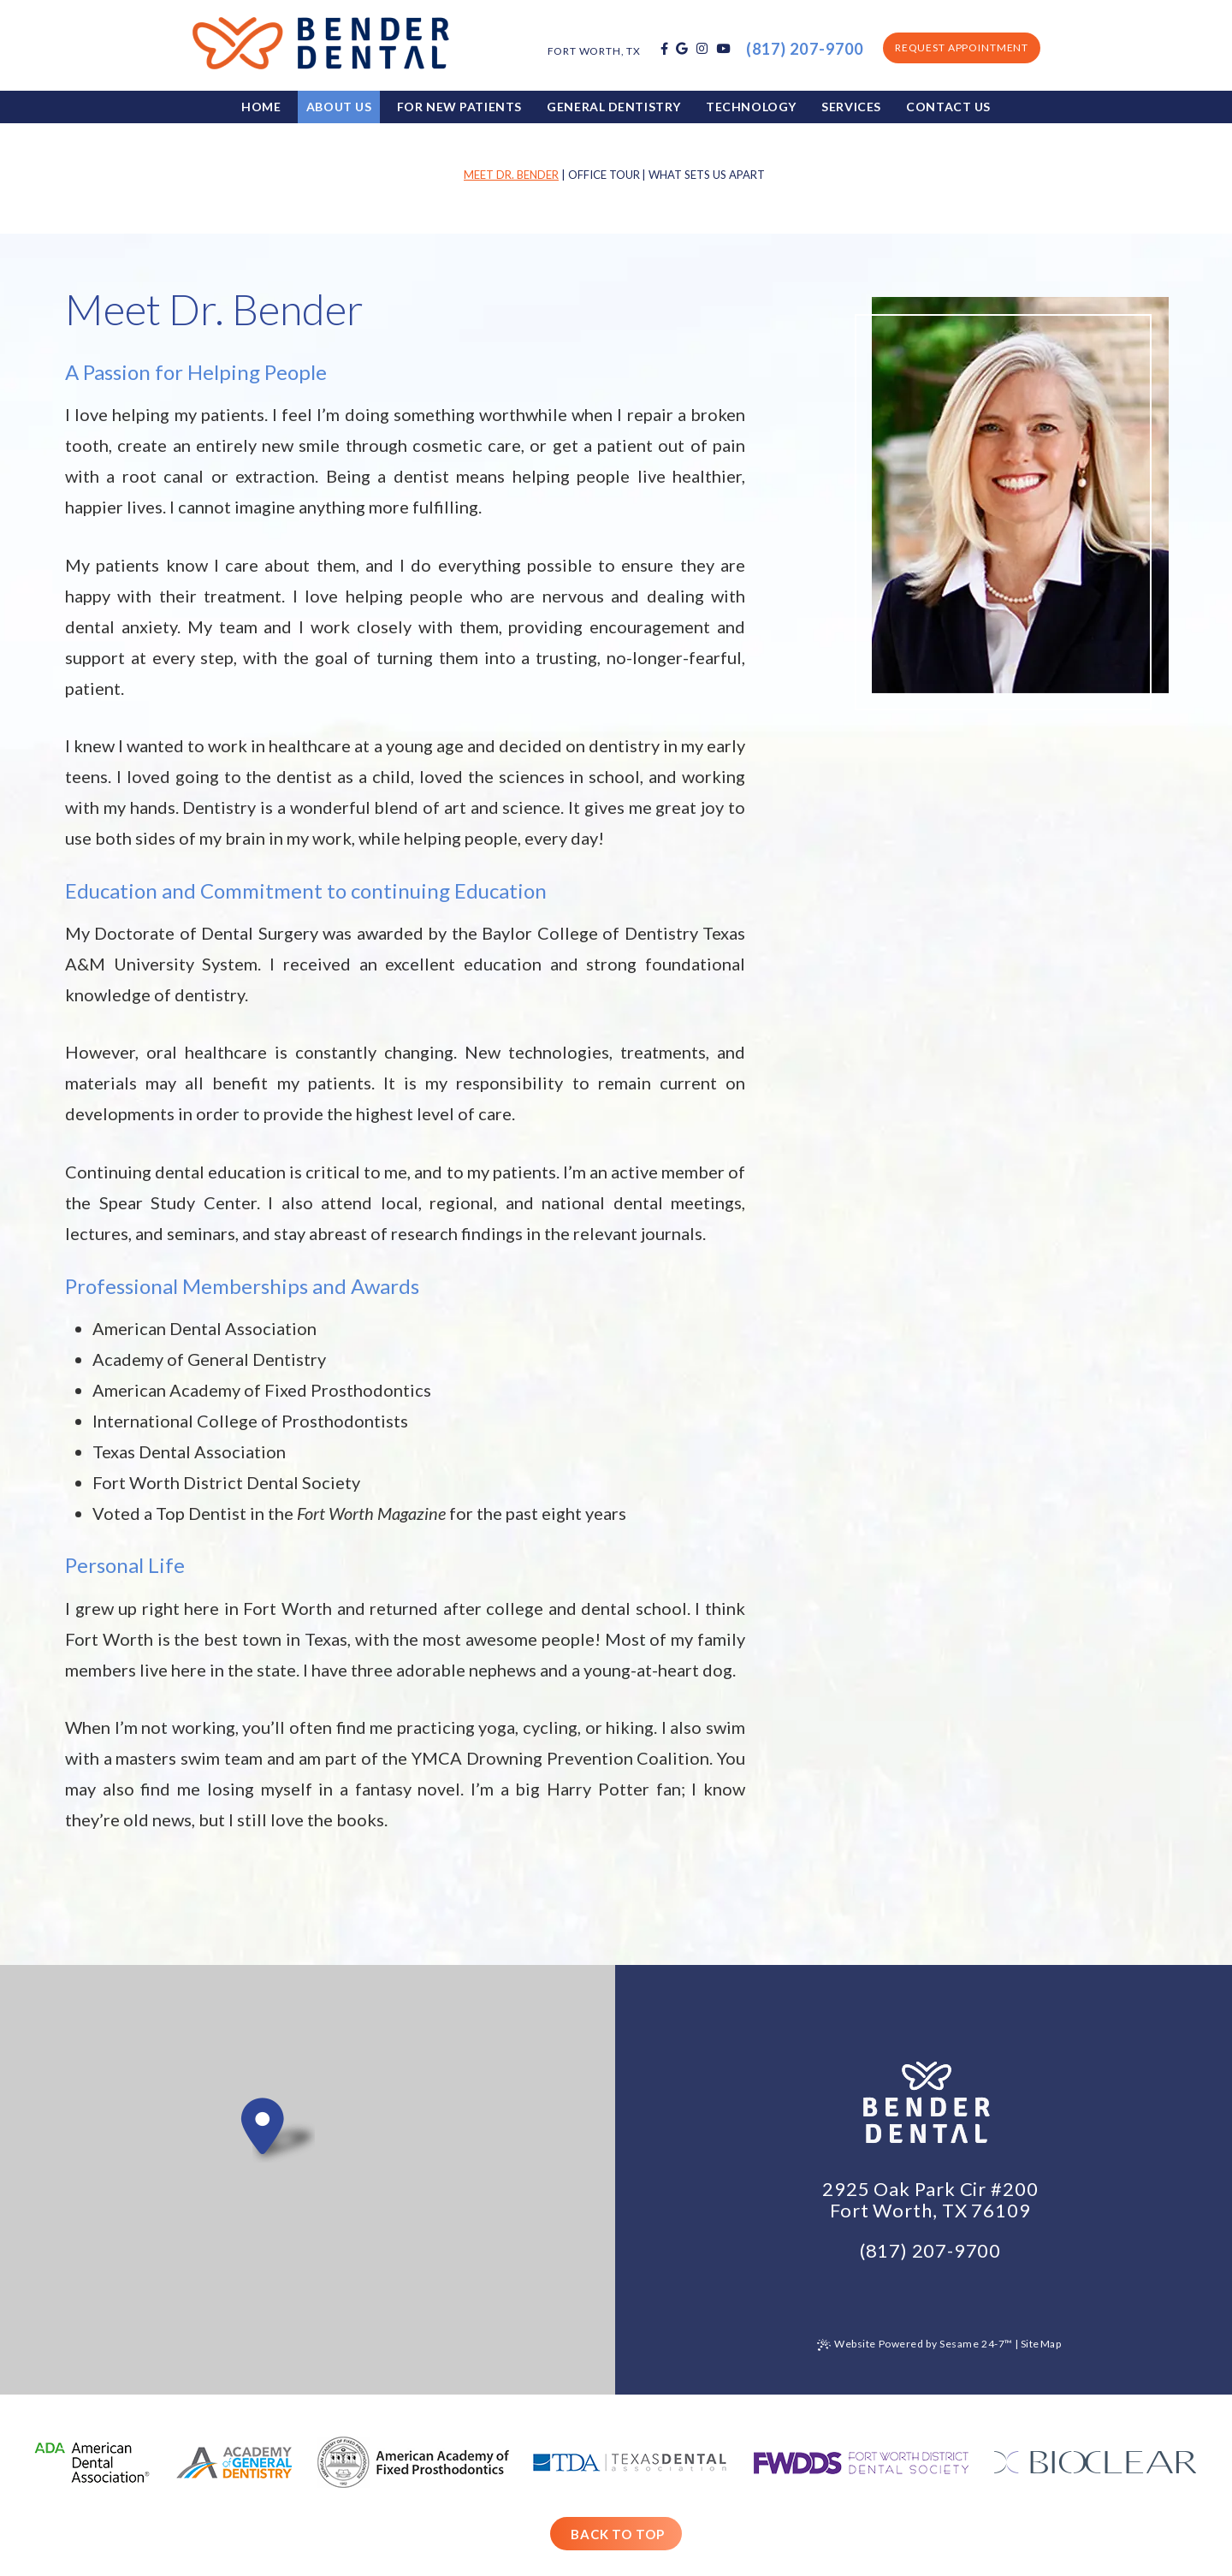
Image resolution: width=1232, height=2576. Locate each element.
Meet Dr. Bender (511, 174)
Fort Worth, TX (594, 51)
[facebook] (664, 49)
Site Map (1041, 2343)
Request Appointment (961, 47)
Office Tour (604, 174)
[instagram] (702, 49)
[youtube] (723, 49)
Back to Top (618, 2534)
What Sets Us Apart (707, 174)
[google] (682, 49)
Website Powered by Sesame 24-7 (915, 2344)
